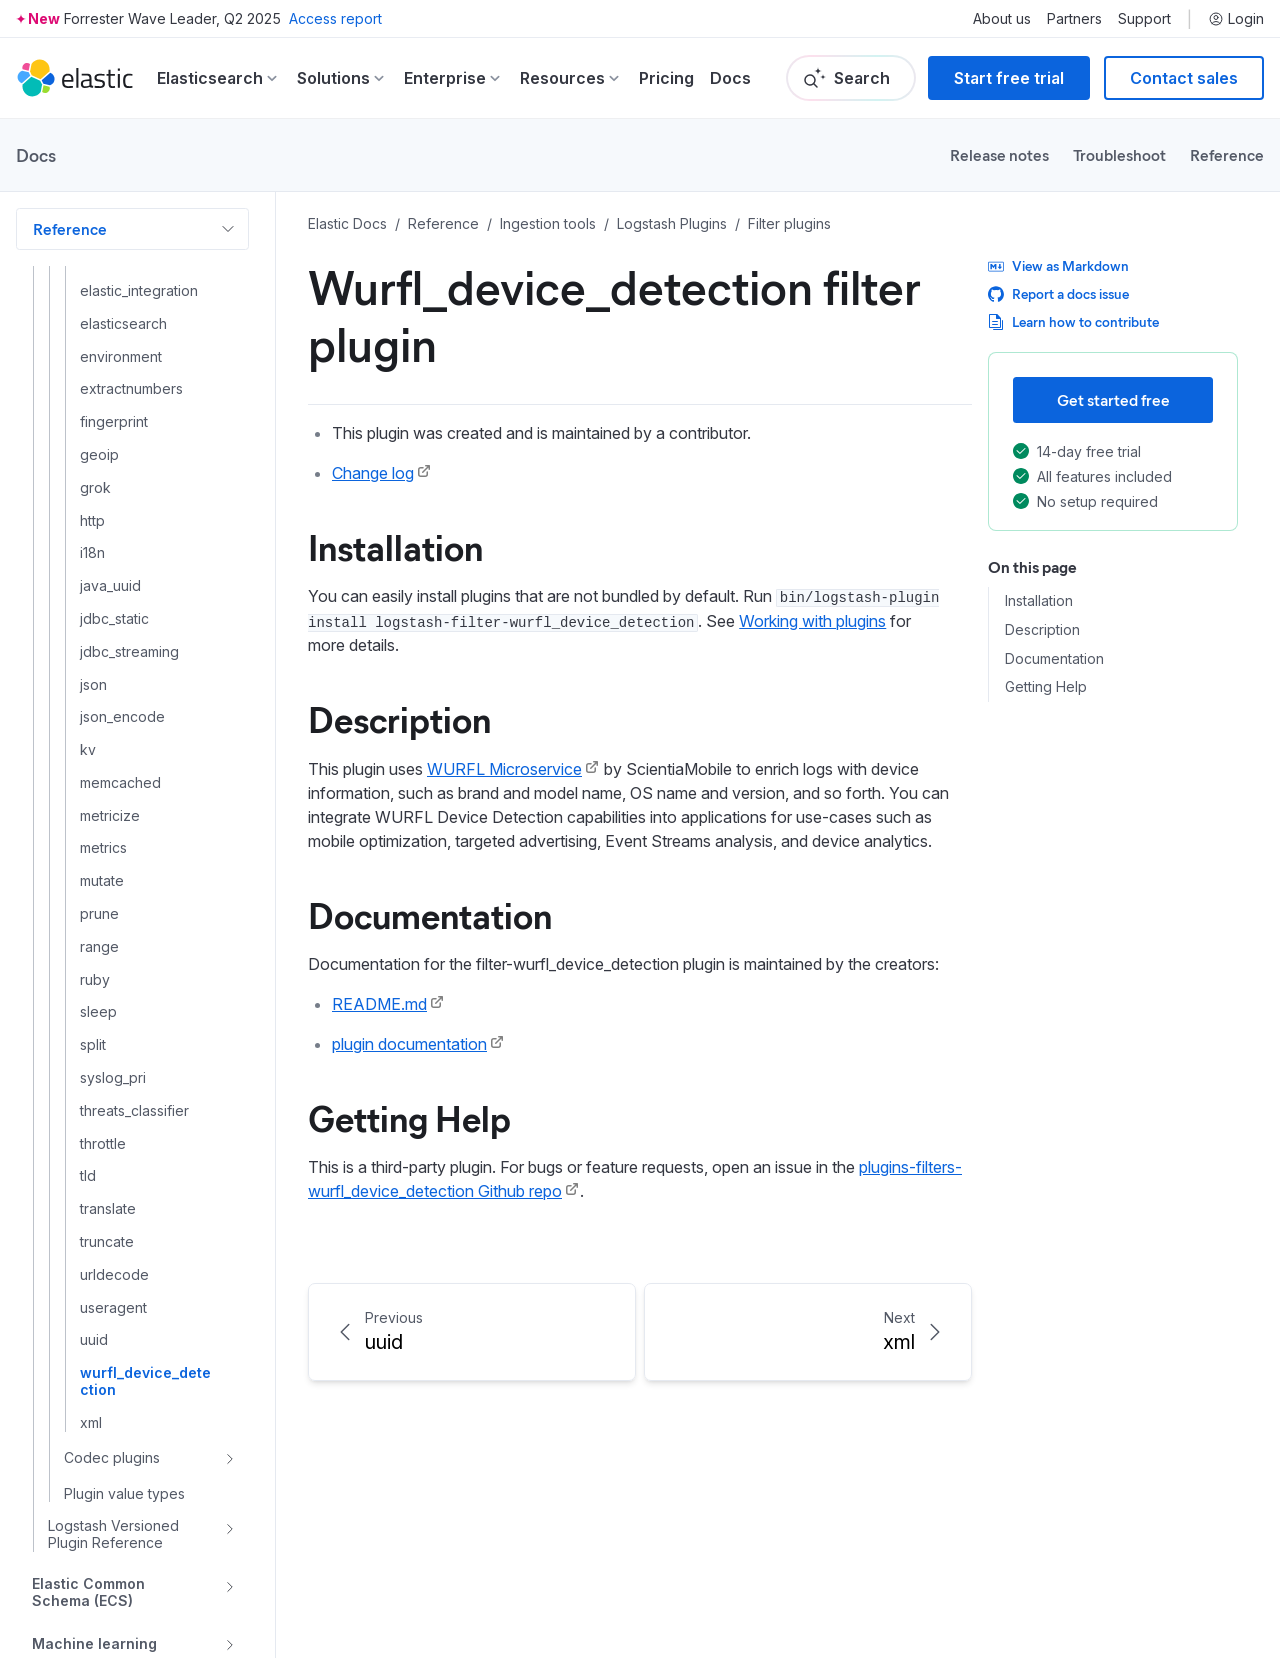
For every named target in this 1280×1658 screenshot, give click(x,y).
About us (1002, 19)
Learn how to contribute (1073, 321)
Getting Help (409, 1117)
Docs (730, 78)
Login (1236, 19)
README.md (379, 1004)
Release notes (999, 154)
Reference (1227, 154)
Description (399, 718)
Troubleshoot (1119, 154)
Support (1144, 19)
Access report (335, 18)
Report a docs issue (1058, 293)
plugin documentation (409, 1044)
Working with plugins (812, 621)
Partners (1074, 19)
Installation (395, 546)
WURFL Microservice (504, 769)
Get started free (1113, 399)
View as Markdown (1058, 265)
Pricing (666, 78)
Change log (373, 473)
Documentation (430, 914)
